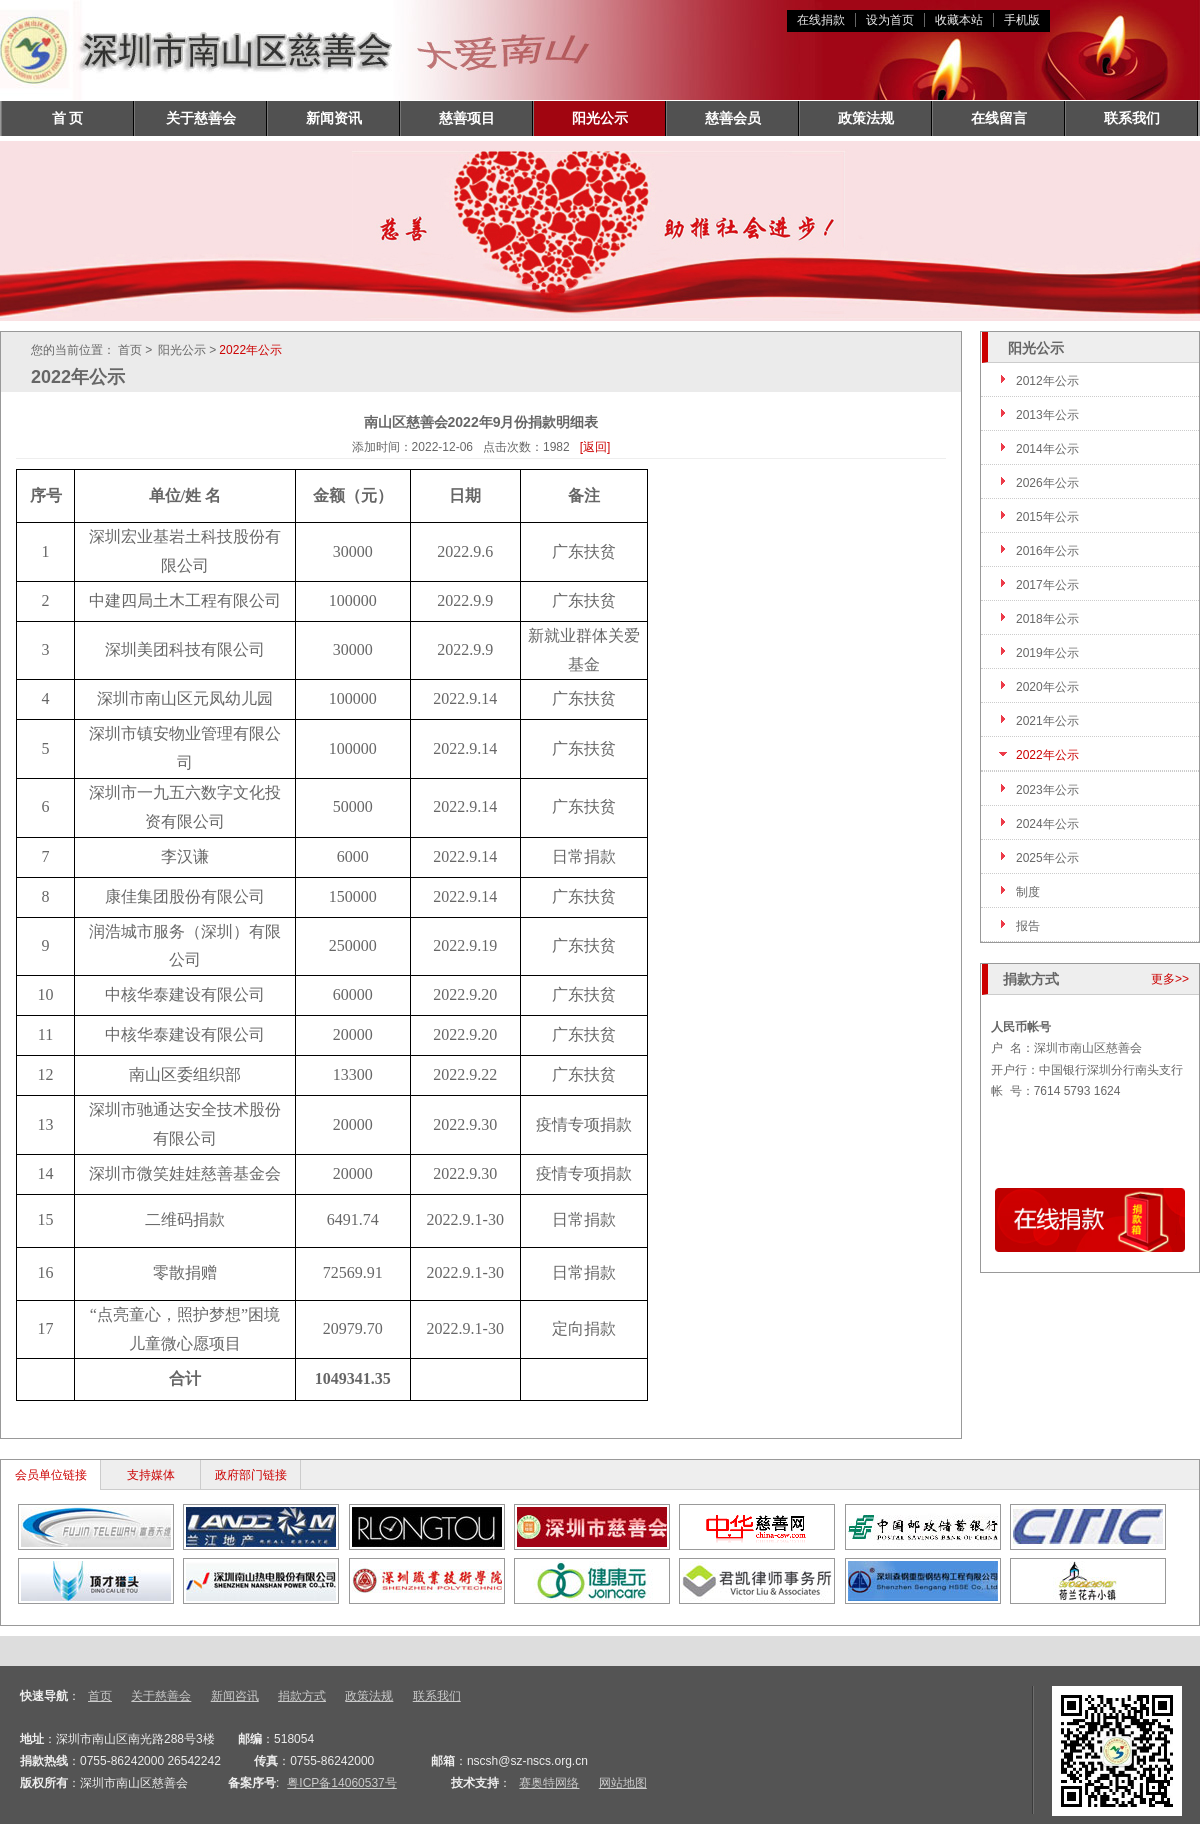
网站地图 (623, 1783)
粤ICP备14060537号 (341, 1783)
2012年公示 (1047, 381)
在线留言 (999, 118)
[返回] (595, 447)
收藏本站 (959, 20)
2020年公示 (1047, 687)
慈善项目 (467, 118)
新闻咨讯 (235, 1696)
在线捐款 (821, 20)
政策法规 (866, 118)
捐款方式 (302, 1696)
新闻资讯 (334, 118)
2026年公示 (1047, 483)
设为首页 (890, 20)
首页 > (135, 350)
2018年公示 (1047, 619)
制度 (1028, 892)
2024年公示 (1047, 824)
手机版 (1022, 20)
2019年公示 (1047, 653)
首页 (100, 1696)
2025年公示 (1047, 858)
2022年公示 (1047, 755)
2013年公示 (1047, 415)
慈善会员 (733, 118)
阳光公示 (600, 118)
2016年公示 (1047, 551)
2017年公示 (1047, 585)
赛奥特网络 (549, 1783)
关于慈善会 (201, 118)
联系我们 (1132, 118)
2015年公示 (1047, 517)
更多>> (1170, 979)
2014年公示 (1047, 449)
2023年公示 (1047, 790)
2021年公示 (1047, 721)
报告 (1028, 926)
